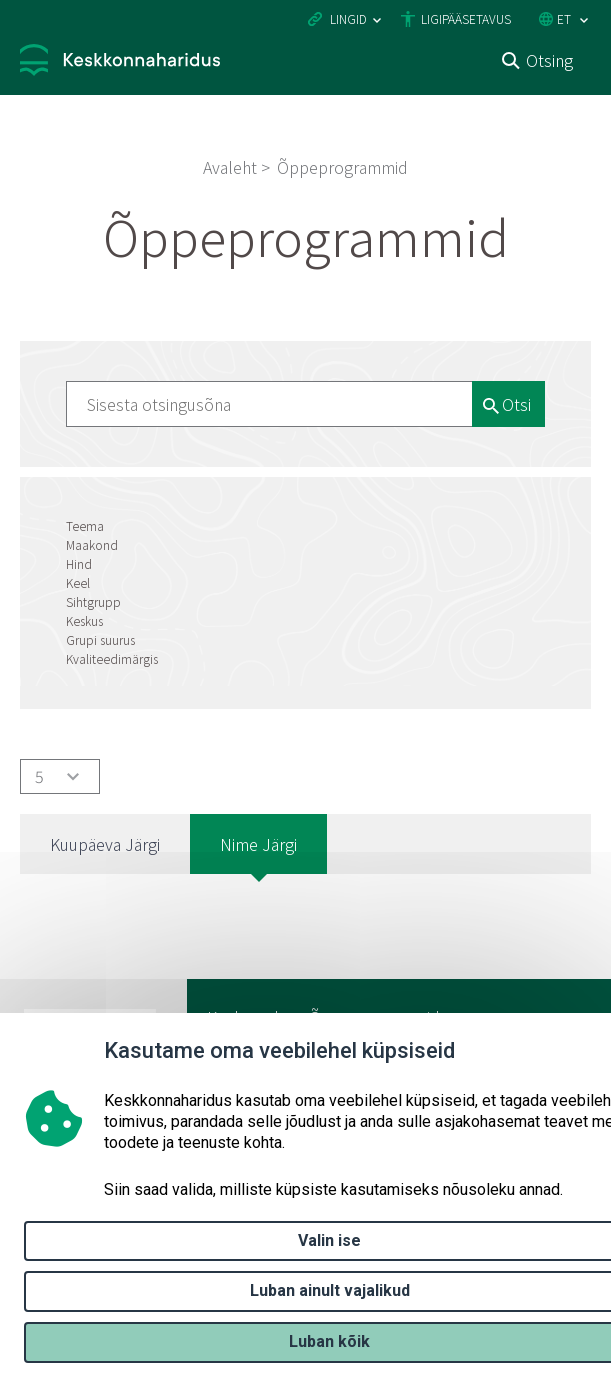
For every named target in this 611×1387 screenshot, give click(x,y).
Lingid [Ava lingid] (348, 18)
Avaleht (230, 167)
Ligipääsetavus (466, 18)
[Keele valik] (584, 20)
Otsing (549, 60)
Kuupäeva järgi (105, 844)
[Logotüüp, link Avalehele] (120, 62)
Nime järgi (258, 844)
